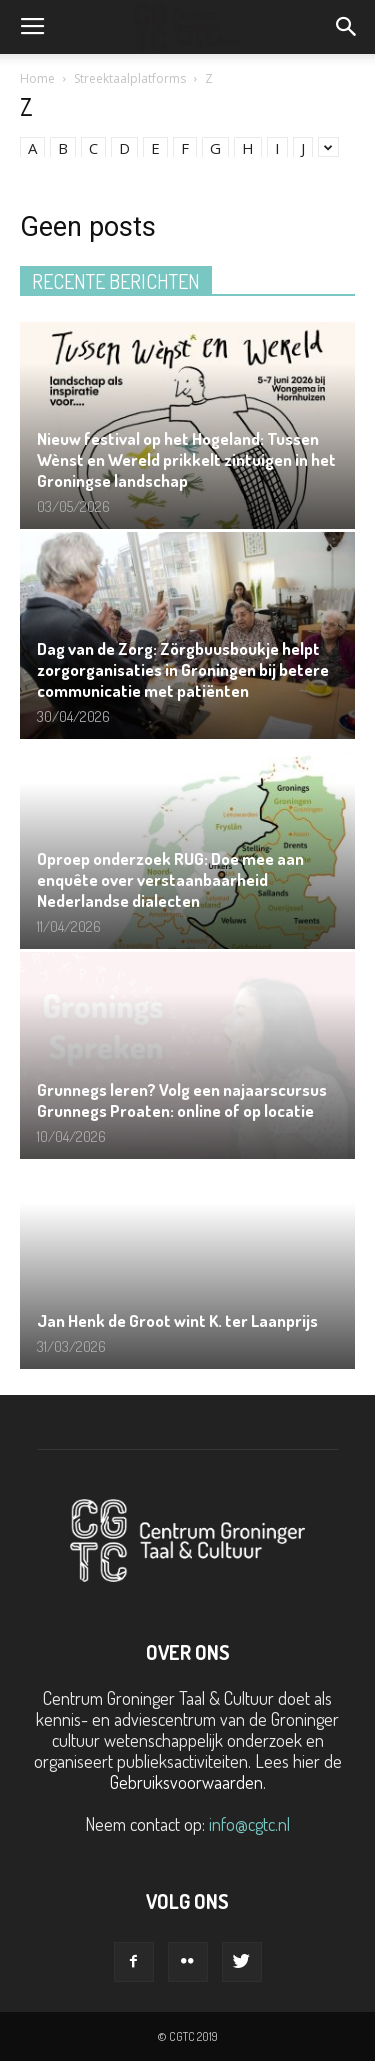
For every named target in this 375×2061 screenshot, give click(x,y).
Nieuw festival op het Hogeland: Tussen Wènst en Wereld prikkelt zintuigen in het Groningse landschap (186, 459)
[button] (347, 27)
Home (37, 78)
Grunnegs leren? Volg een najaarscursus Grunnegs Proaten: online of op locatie (182, 1100)
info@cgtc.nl (249, 1824)
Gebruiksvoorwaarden (186, 1782)
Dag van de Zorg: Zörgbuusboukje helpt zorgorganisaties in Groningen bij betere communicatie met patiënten (183, 669)
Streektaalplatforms (130, 78)
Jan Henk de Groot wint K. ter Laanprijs (177, 1320)
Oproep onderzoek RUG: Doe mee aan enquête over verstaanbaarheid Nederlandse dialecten (170, 879)
